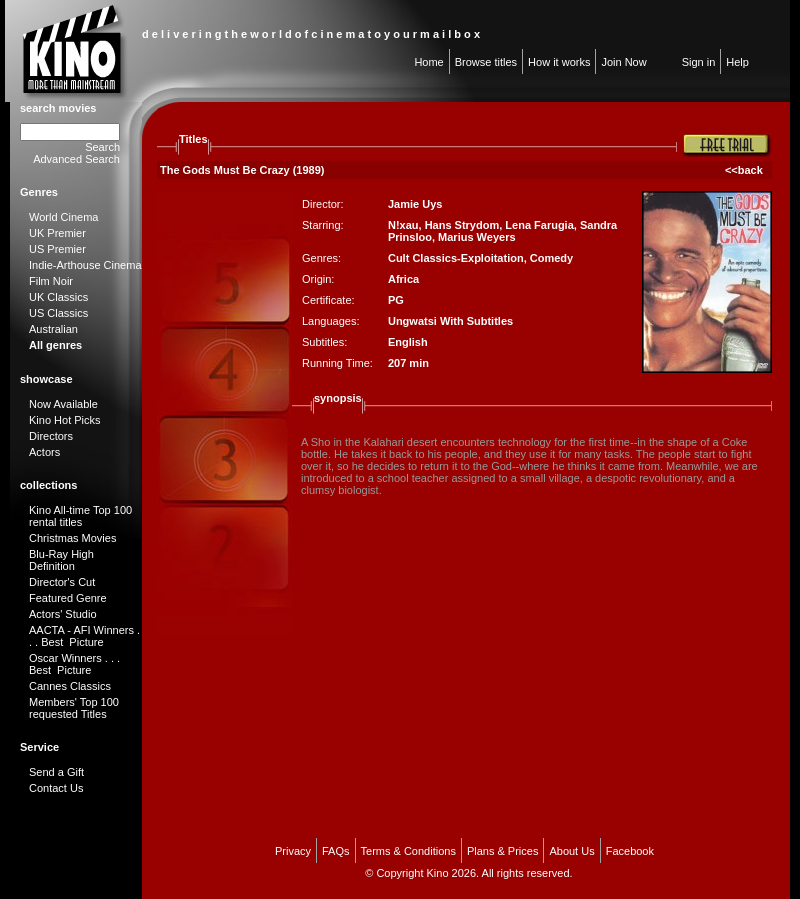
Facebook (630, 851)
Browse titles (486, 62)
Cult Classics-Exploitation (456, 258)
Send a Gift (56, 772)
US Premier (57, 249)
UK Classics (58, 297)
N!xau (403, 225)
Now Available (63, 404)
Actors (44, 452)
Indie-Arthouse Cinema (85, 265)
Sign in (699, 62)
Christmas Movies (72, 538)
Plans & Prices (503, 851)
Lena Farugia (539, 225)
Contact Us (56, 788)
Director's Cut (62, 582)
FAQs (336, 851)
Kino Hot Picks (65, 420)
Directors (51, 436)
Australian (53, 329)
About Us (571, 851)
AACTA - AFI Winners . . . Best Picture (84, 636)
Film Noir (51, 281)
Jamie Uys (415, 204)
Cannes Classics (70, 686)
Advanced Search (76, 159)
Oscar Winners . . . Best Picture (74, 664)
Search (102, 147)
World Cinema (64, 217)
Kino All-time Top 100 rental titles (80, 516)
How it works (559, 62)
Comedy (551, 258)
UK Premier (57, 233)
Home (428, 62)
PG (396, 300)
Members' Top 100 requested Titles (74, 708)
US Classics (58, 313)
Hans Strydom (462, 225)
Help (737, 62)
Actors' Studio (63, 614)
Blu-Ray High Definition (61, 560)
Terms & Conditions (408, 851)
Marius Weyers (476, 237)
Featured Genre (68, 598)
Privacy (293, 851)
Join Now (623, 62)
